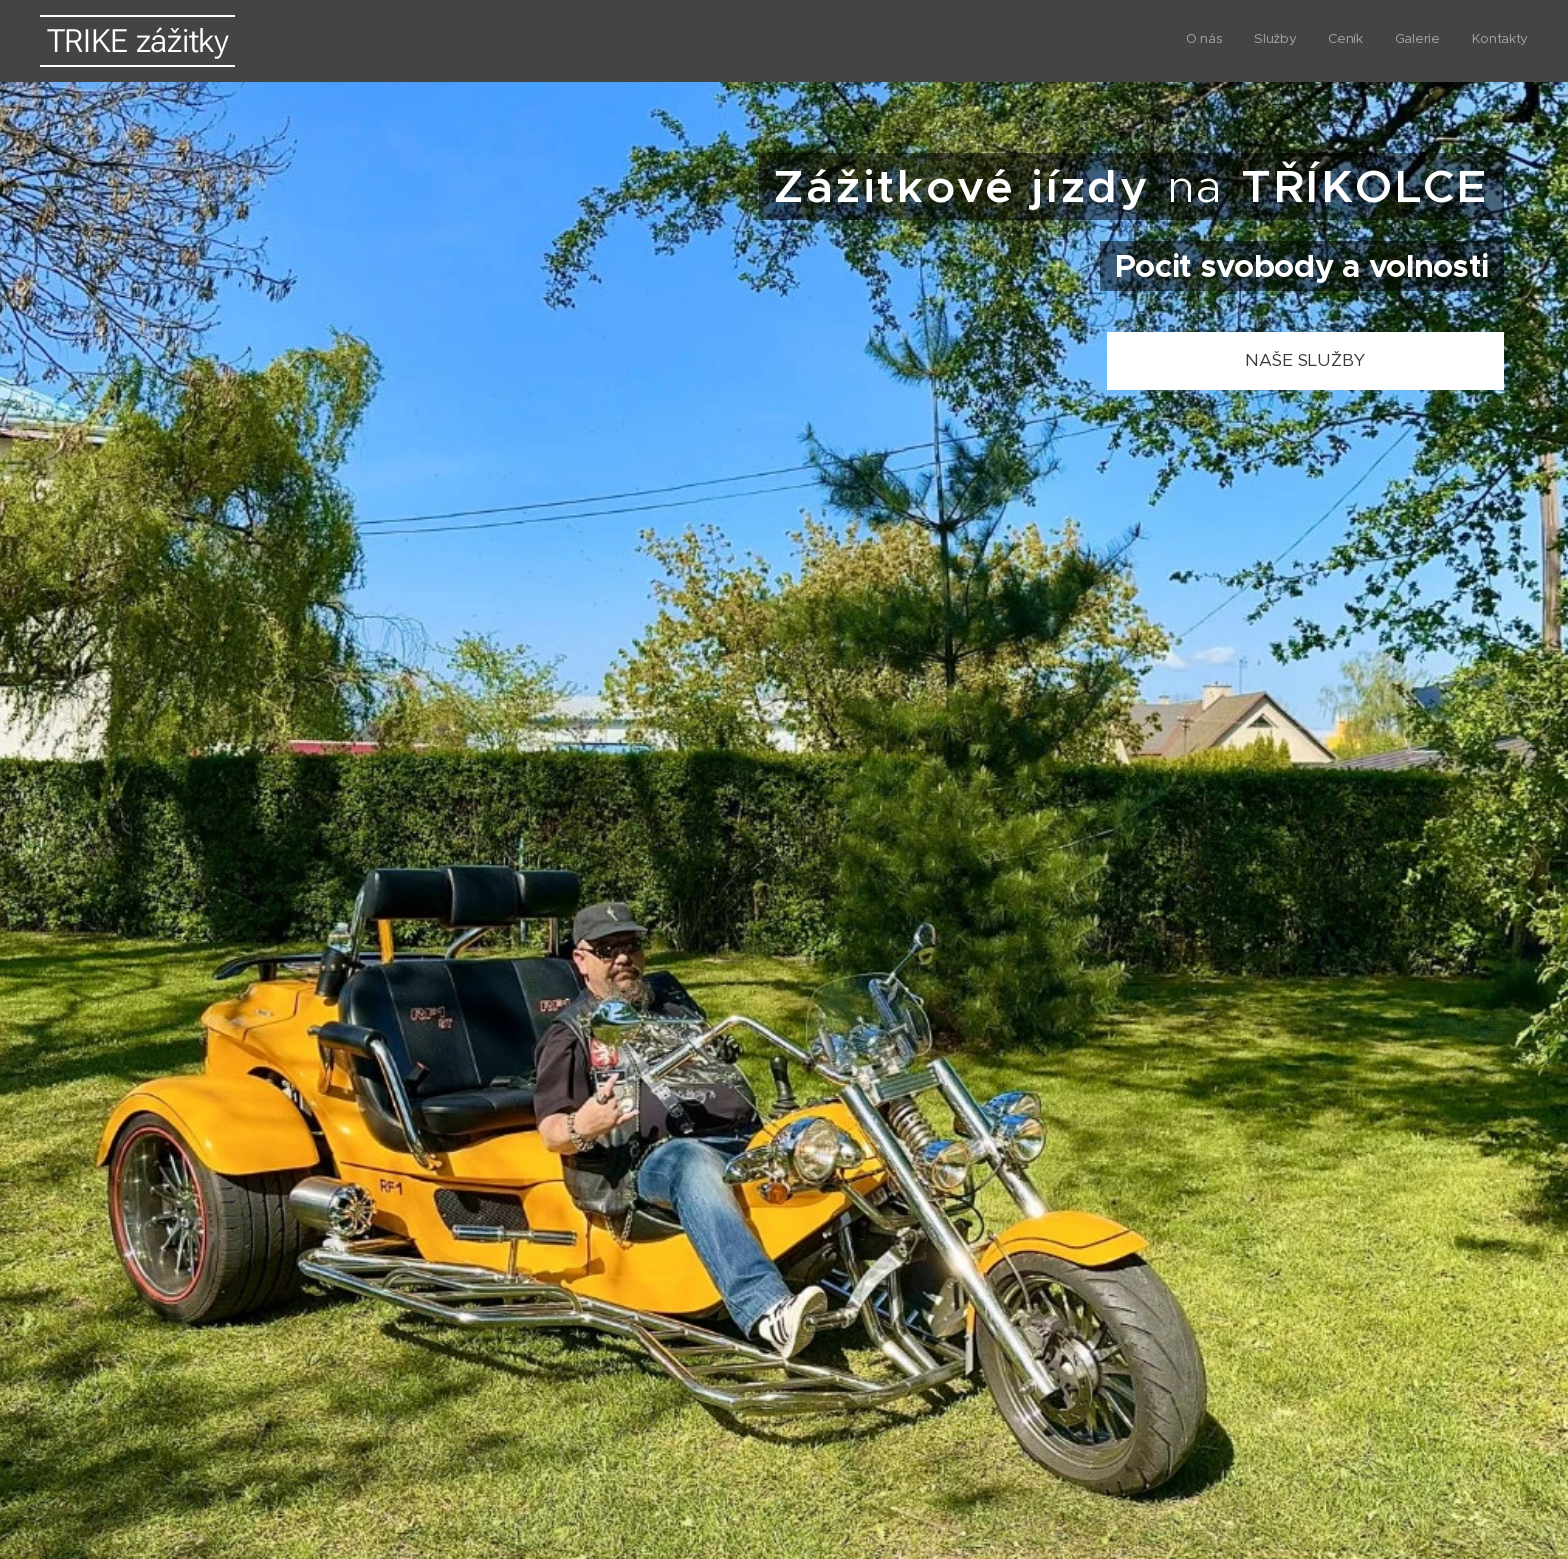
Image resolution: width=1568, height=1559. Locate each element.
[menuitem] (1405, 41)
